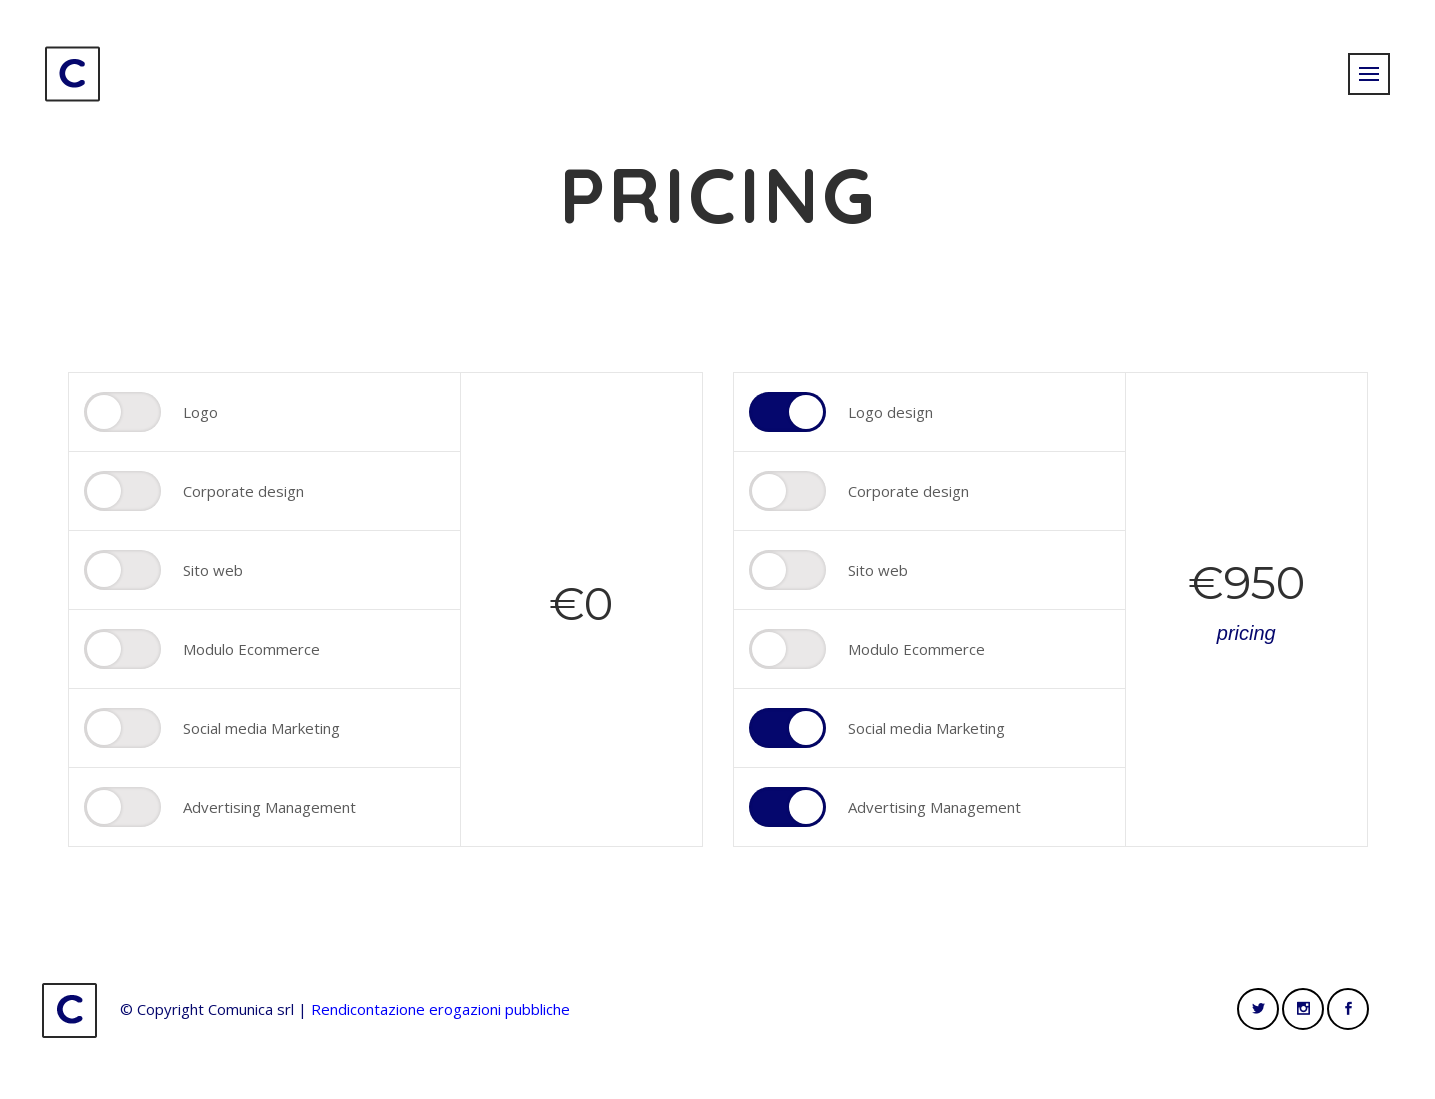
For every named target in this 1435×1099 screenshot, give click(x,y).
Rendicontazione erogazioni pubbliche (440, 1009)
